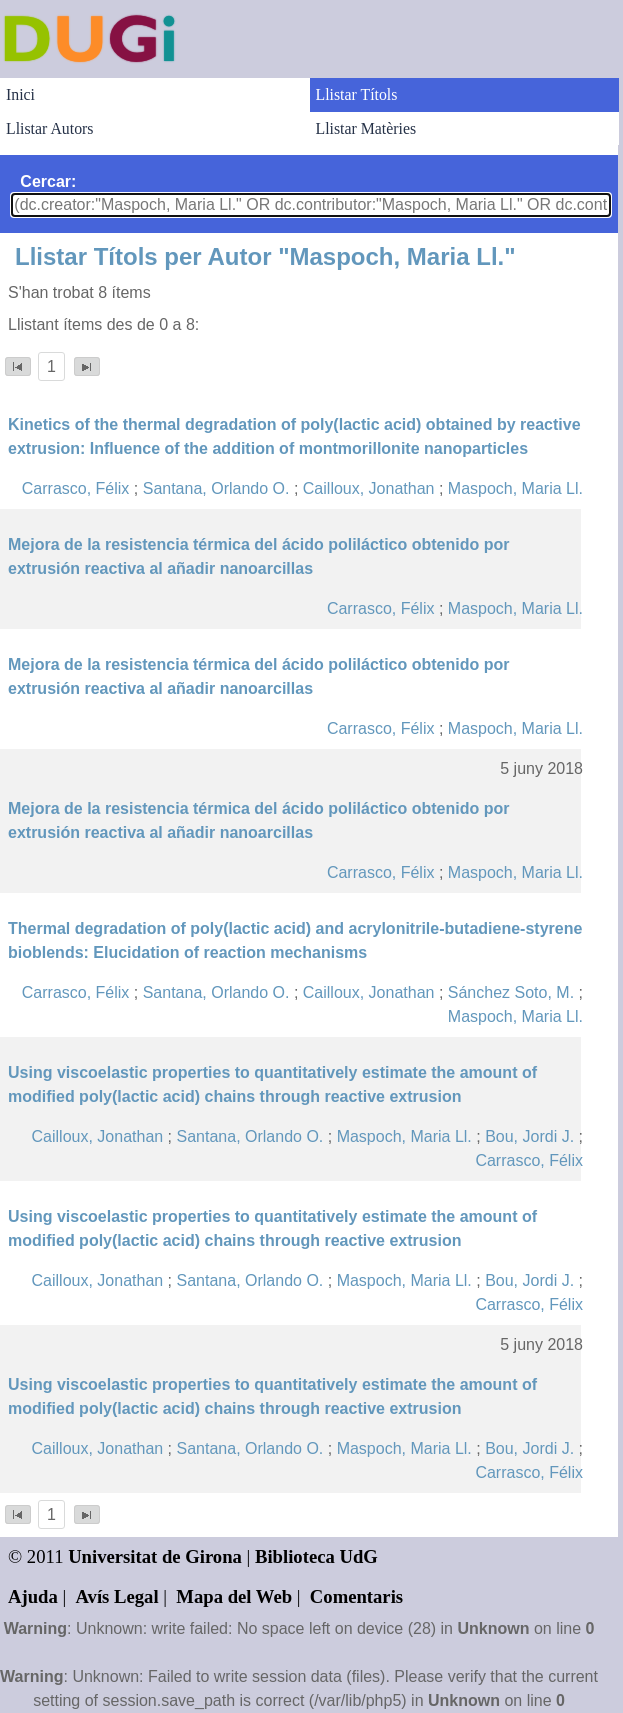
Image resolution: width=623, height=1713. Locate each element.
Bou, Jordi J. (529, 1136)
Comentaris (356, 1596)
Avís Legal (117, 1596)
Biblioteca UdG (316, 1556)
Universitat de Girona (155, 1556)
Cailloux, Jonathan (369, 488)
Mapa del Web (234, 1596)
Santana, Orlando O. (216, 488)
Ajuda (33, 1596)
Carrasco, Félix (76, 488)
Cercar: (48, 181)
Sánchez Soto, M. (511, 992)
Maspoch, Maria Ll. (515, 488)
